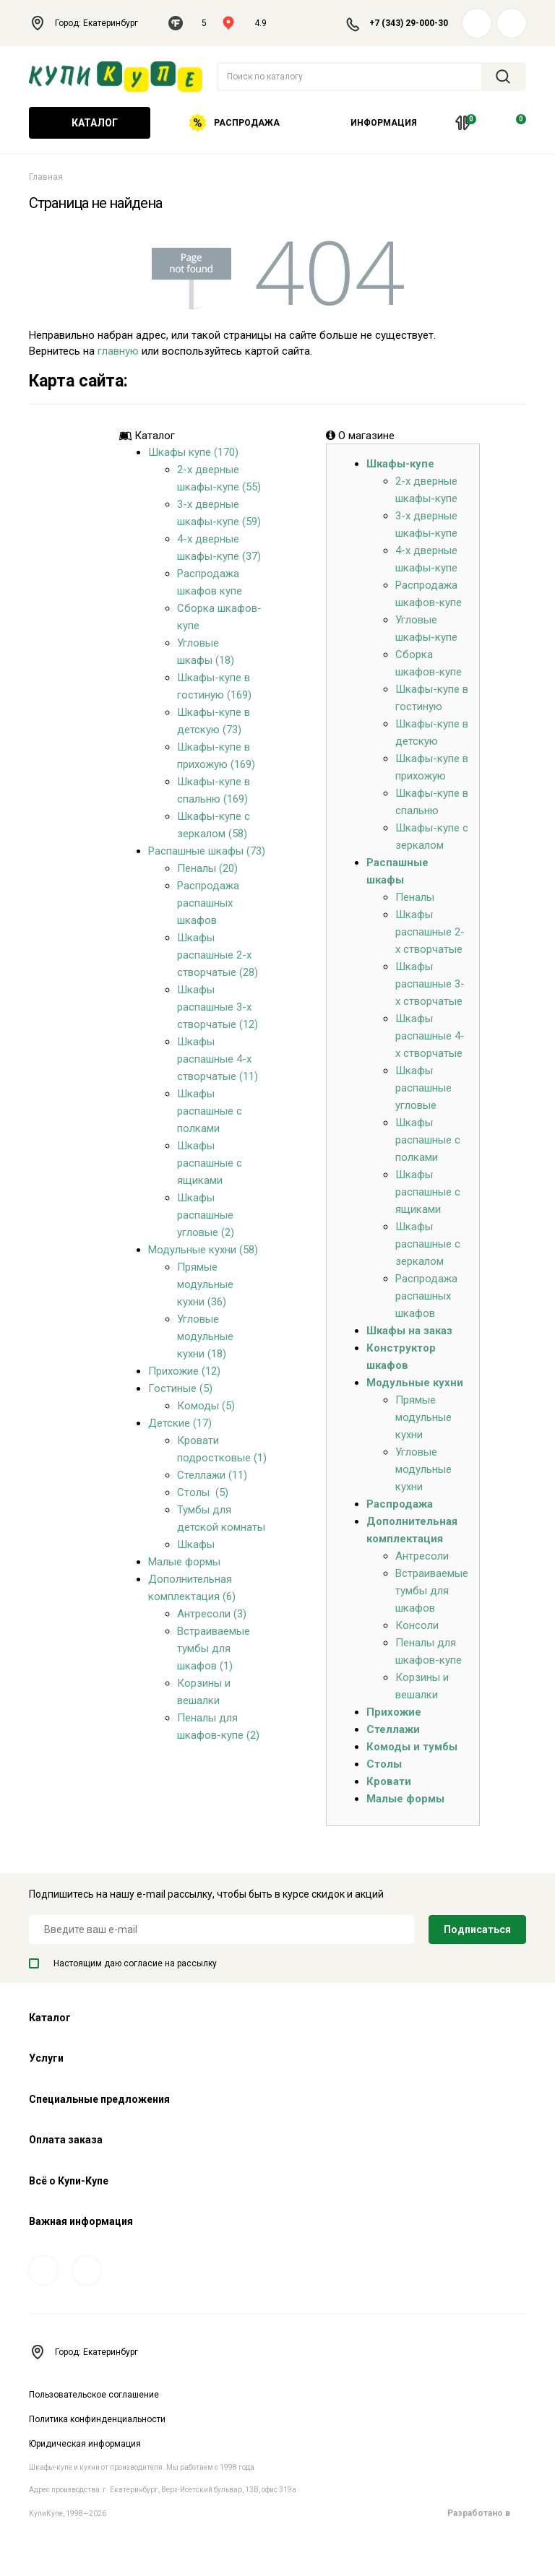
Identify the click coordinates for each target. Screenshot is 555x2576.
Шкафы (196, 1544)
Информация (378, 122)
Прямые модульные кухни (423, 1417)
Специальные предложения (99, 2099)
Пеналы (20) (207, 868)
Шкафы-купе (400, 463)
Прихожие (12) (184, 1371)
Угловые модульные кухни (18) (205, 1336)
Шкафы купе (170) (193, 452)
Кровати (388, 1781)
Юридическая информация (85, 2444)
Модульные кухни (414, 1382)
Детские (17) (180, 1423)
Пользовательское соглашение (94, 2395)
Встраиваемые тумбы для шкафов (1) (213, 1648)
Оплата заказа (66, 2139)
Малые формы (184, 1561)
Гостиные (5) (180, 1388)
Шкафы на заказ (409, 1330)
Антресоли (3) (211, 1613)
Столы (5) (202, 1492)
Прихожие (393, 1712)
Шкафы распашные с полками (209, 1111)
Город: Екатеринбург (91, 23)
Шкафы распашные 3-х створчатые (430, 984)
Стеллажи (393, 1729)
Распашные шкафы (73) (206, 850)
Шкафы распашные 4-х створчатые (430, 1036)
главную (118, 351)
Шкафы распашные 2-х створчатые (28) (217, 955)
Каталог (89, 122)
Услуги (46, 2058)
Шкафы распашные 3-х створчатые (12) (217, 1007)
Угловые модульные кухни (423, 1469)
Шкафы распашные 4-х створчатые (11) (217, 1059)
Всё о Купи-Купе (68, 2181)
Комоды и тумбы (411, 1746)
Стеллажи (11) (212, 1475)
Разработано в (486, 2513)
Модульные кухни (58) (203, 1249)
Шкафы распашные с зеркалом (427, 1244)
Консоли (417, 1625)
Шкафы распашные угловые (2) (205, 1215)
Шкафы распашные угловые (423, 1088)
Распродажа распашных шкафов (208, 903)
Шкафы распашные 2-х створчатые (430, 932)
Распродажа (234, 122)
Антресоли (422, 1556)
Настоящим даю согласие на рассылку (123, 1963)
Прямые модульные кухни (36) (205, 1284)
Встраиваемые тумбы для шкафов (431, 1591)
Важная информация (81, 2221)
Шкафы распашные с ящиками (209, 1163)
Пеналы (414, 897)
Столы (384, 1764)
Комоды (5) (206, 1405)
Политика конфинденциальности (97, 2419)
